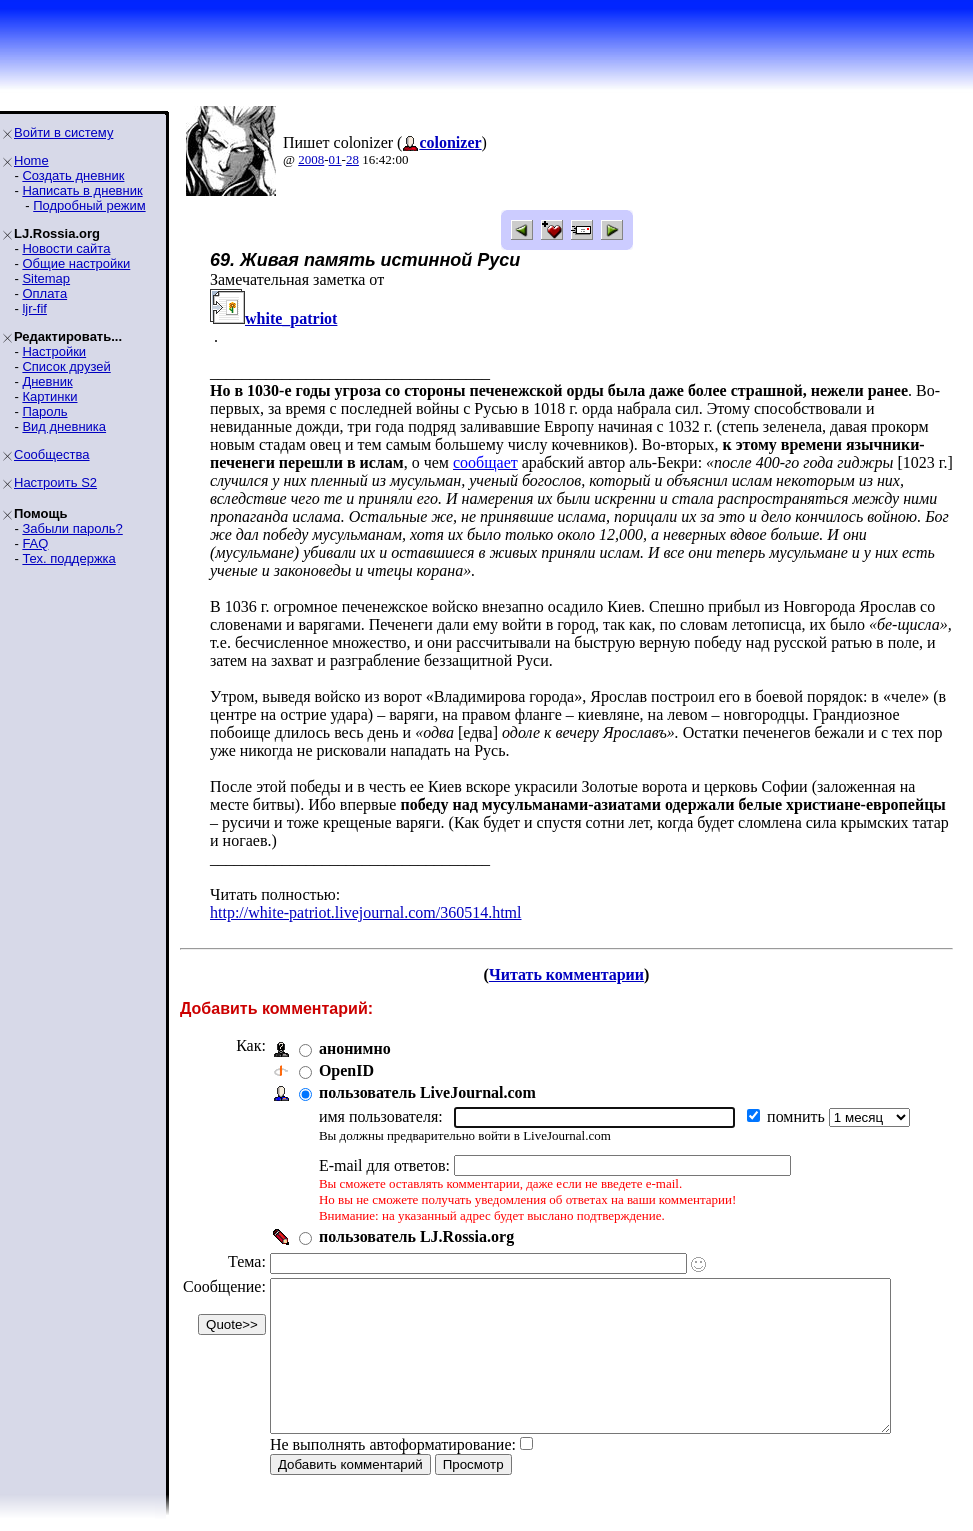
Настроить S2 (55, 482)
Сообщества (52, 454)
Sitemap (46, 278)
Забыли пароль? (72, 528)
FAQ (35, 543)
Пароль (44, 411)
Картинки (49, 396)
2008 (311, 159)
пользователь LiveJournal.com (427, 1074)
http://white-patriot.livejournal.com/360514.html (366, 894)
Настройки (54, 351)
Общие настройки (76, 263)
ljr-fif (34, 308)
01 (335, 159)
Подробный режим (89, 205)
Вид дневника (64, 426)
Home (31, 160)
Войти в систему (63, 132)
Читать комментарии (574, 956)
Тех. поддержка (68, 558)
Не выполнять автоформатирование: (393, 1456)
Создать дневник (73, 175)
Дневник (47, 381)
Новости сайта (66, 248)
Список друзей (66, 366)
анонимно (355, 1030)
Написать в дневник (82, 190)
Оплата (44, 293)
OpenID (346, 1052)
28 (352, 159)
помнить (798, 1098)
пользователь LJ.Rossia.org (416, 1218)
